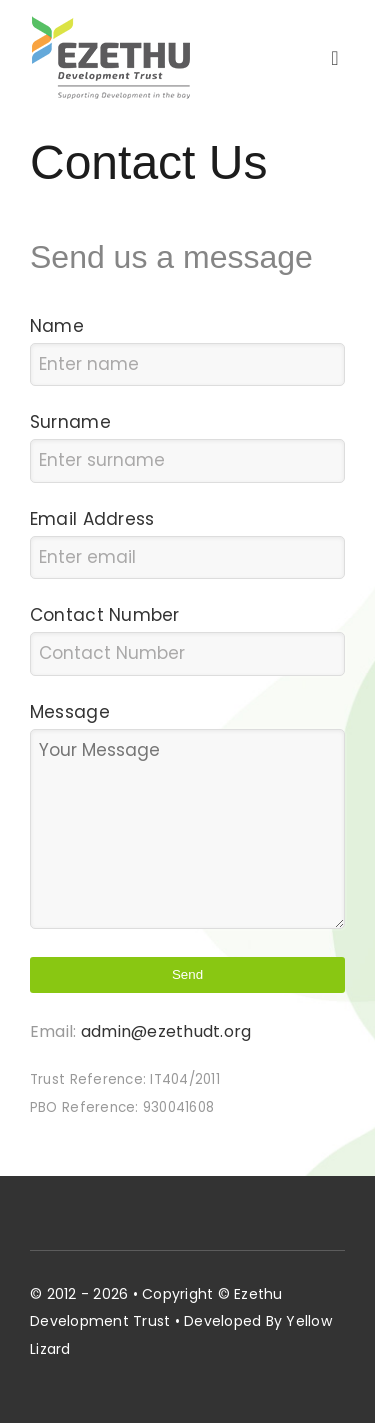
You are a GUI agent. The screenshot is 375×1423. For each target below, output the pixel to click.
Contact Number (105, 615)
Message (70, 712)
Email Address (92, 519)
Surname (70, 422)
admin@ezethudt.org (166, 1031)
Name (57, 326)
